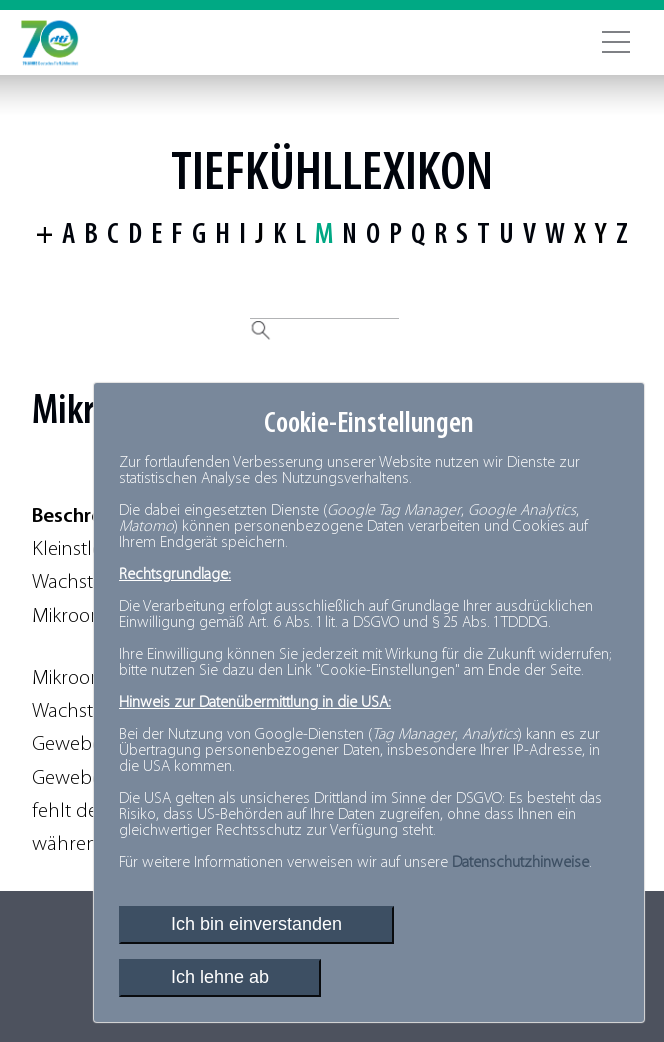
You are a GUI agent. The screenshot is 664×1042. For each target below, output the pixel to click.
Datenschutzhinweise (520, 863)
